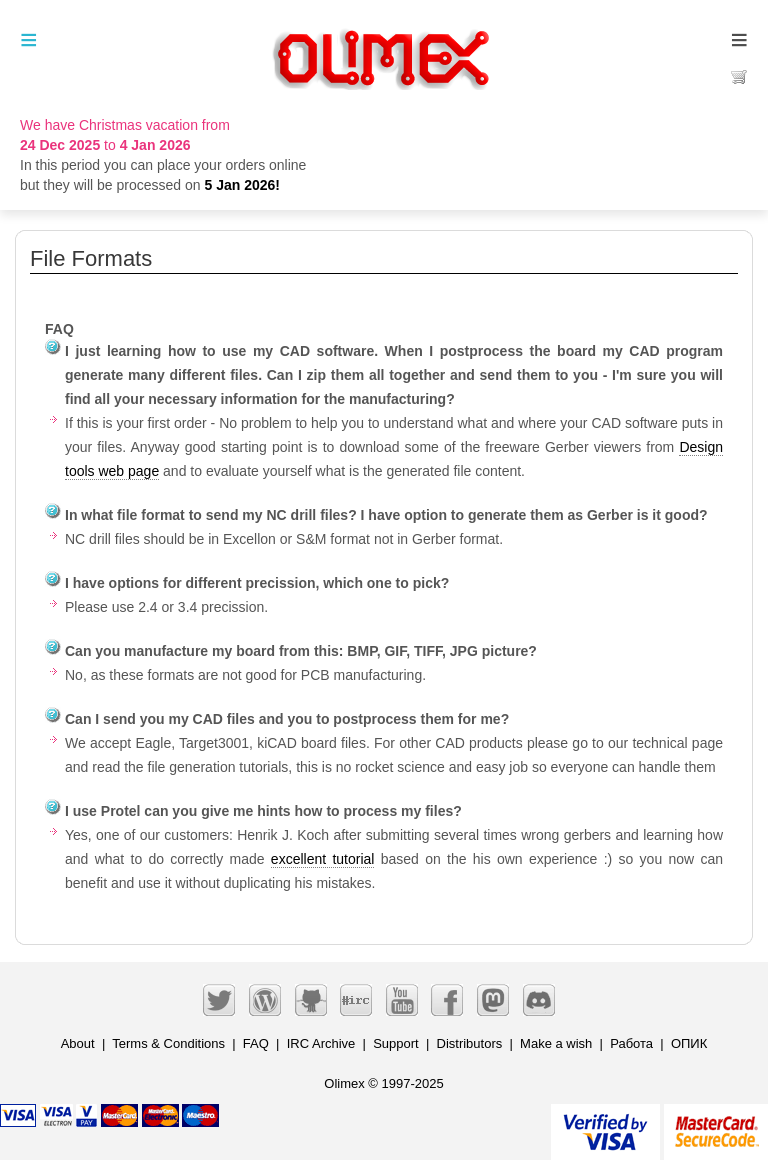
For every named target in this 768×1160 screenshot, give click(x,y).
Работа (631, 1043)
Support (396, 1043)
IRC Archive (321, 1043)
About (78, 1043)
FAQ (256, 1043)
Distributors (470, 1043)
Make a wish (556, 1043)
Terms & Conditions (168, 1043)
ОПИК (689, 1043)
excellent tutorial (323, 859)
